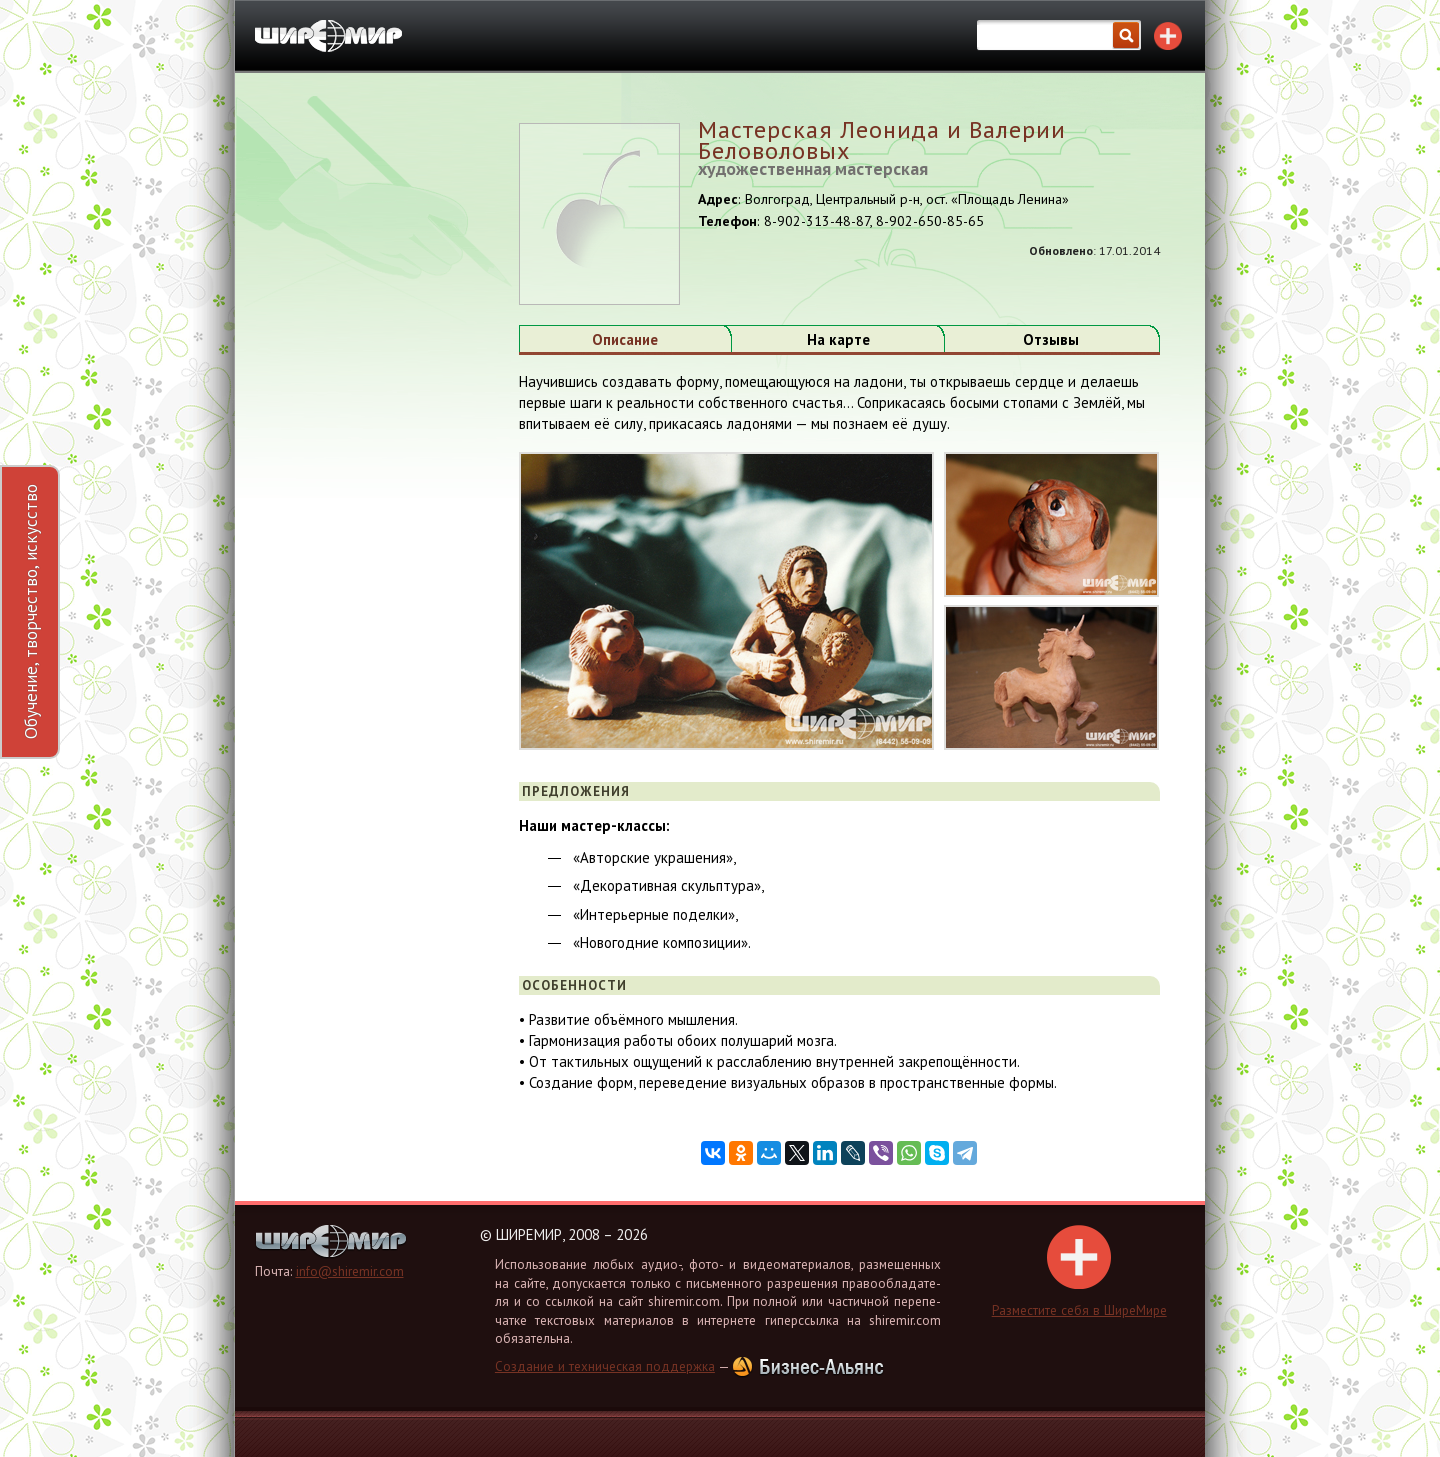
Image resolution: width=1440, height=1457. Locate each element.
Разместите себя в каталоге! (1168, 36)
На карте (838, 339)
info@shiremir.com (350, 1271)
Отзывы (1051, 339)
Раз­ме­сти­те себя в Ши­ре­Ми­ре (1079, 1272)
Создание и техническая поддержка (605, 1366)
